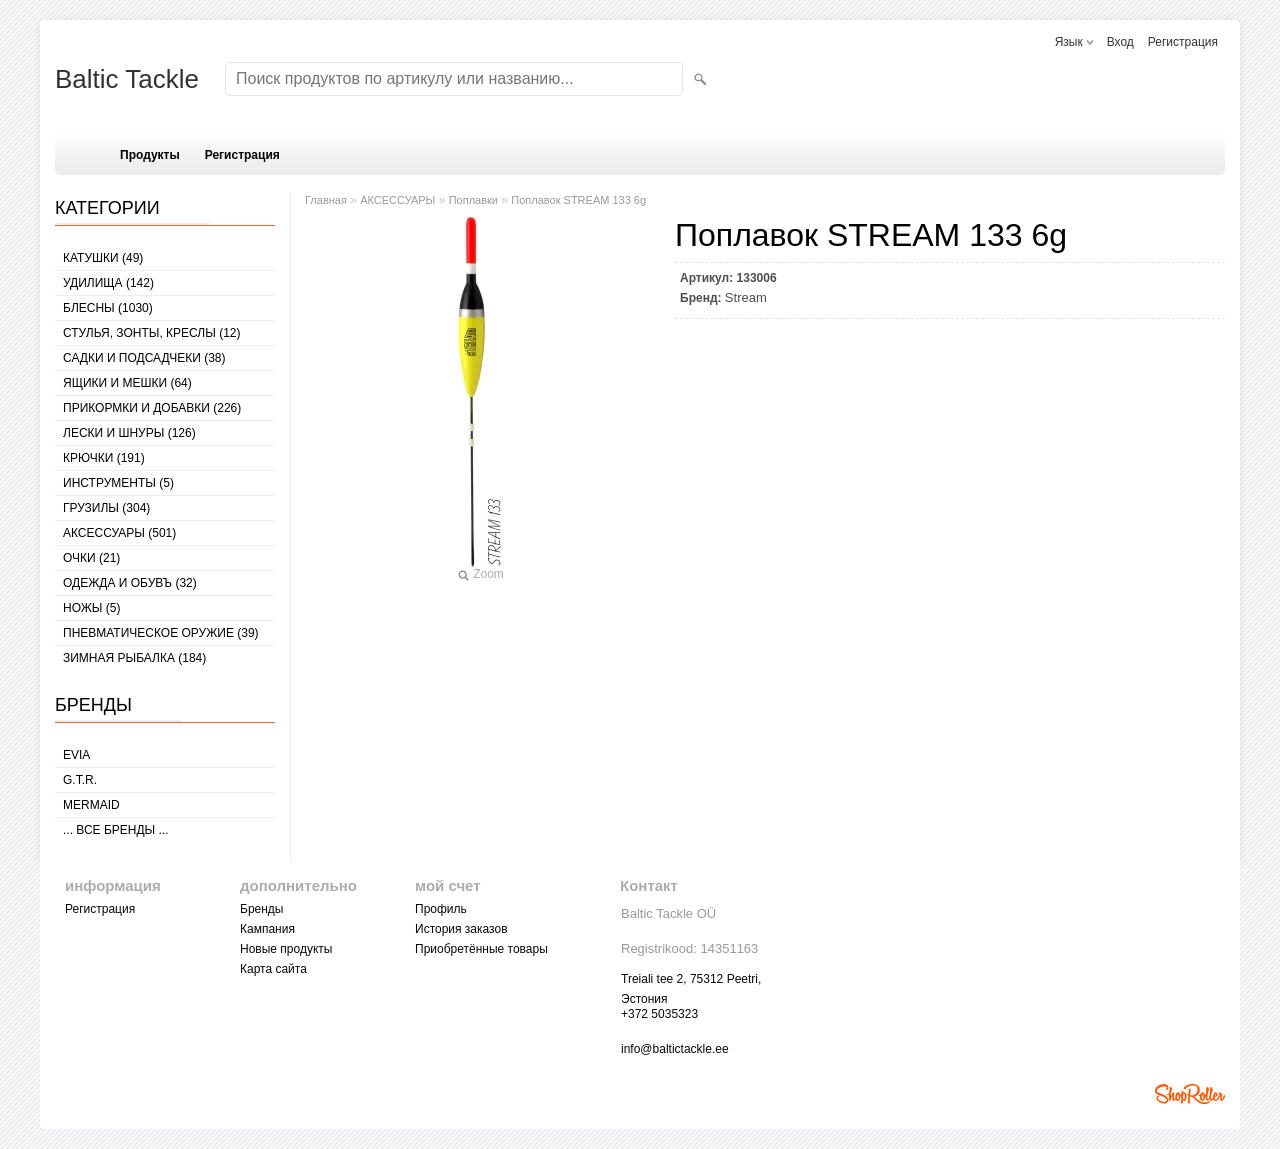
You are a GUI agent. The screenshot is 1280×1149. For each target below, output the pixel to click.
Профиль (441, 909)
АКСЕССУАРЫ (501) (119, 533)
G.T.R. (80, 780)
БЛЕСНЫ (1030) (108, 308)
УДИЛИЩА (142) (108, 283)
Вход (1120, 42)
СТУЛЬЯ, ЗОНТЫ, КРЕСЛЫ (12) (152, 333)
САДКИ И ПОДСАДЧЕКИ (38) (144, 358)
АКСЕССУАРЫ (397, 200)
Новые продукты (286, 949)
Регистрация (1183, 42)
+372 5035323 (659, 1014)
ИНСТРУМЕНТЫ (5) (118, 483)
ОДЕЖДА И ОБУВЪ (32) (130, 583)
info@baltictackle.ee (675, 1049)
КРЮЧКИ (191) (104, 458)
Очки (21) (91, 558)
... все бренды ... (116, 830)
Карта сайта (273, 969)
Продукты (150, 155)
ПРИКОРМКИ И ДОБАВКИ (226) (152, 408)
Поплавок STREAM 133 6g (578, 200)
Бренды (261, 909)
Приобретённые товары (481, 949)
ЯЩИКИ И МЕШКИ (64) (127, 383)
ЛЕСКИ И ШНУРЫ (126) (129, 433)
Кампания (267, 929)
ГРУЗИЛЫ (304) (106, 508)
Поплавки (473, 200)
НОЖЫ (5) (91, 608)
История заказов (461, 929)
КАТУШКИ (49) (103, 258)
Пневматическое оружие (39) (161, 633)
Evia (76, 755)
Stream (746, 297)
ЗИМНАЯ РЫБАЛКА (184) (134, 658)
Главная (326, 200)
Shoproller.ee (1190, 1094)
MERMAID (91, 805)
